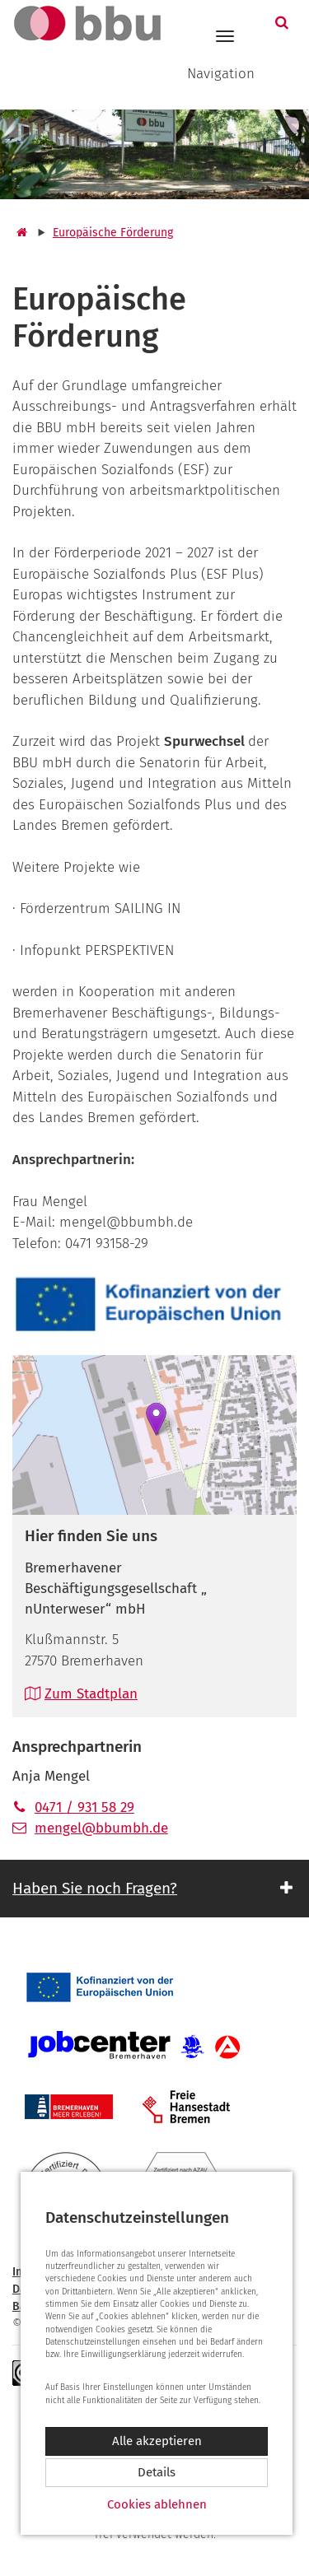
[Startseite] (19, 233)
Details (157, 2472)
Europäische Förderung (113, 233)
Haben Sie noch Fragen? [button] (94, 1888)
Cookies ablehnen (157, 2504)
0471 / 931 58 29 (73, 1807)
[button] (284, 22)
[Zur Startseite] (81, 22)
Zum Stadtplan (81, 1694)
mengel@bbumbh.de (90, 1828)
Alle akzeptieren (157, 2441)
